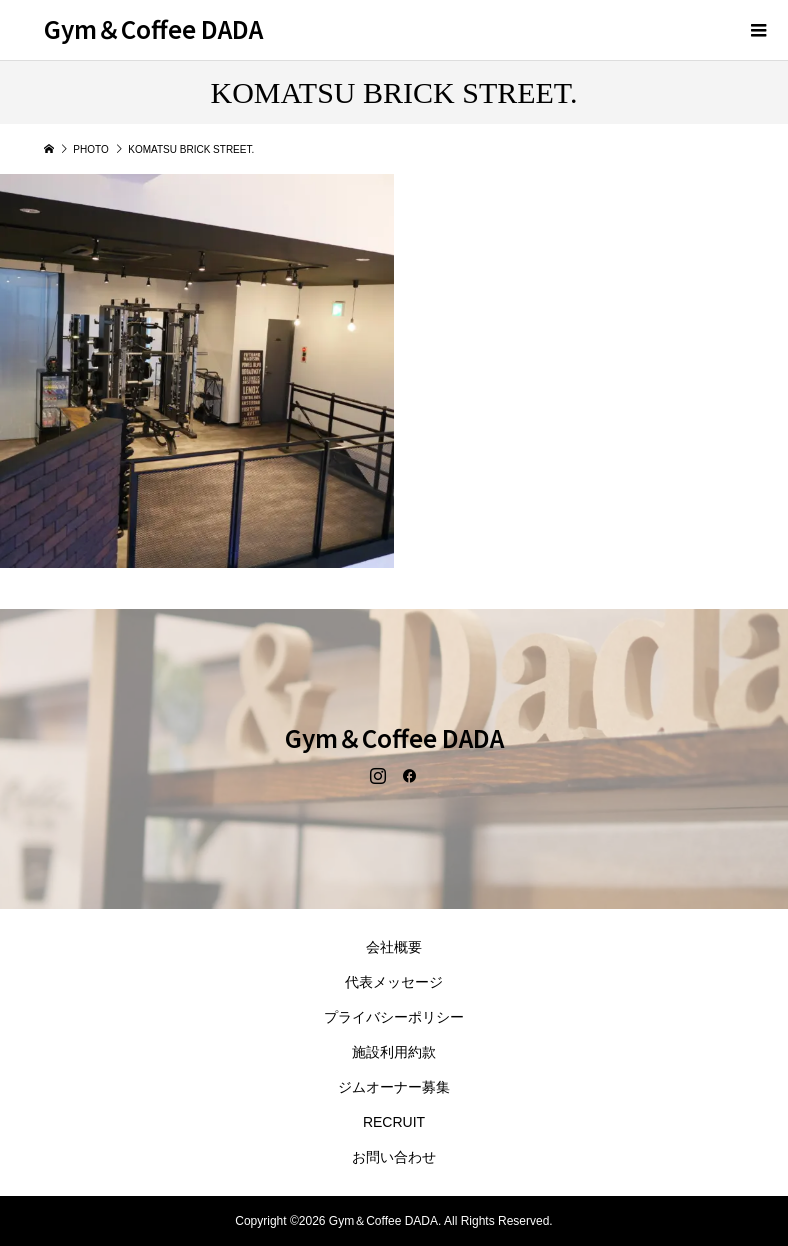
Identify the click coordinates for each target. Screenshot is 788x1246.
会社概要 (394, 947)
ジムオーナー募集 (394, 1087)
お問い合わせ (394, 1157)
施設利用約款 (394, 1052)
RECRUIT (394, 1122)
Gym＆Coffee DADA (153, 28)
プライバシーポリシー (394, 1017)
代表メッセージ (394, 982)
